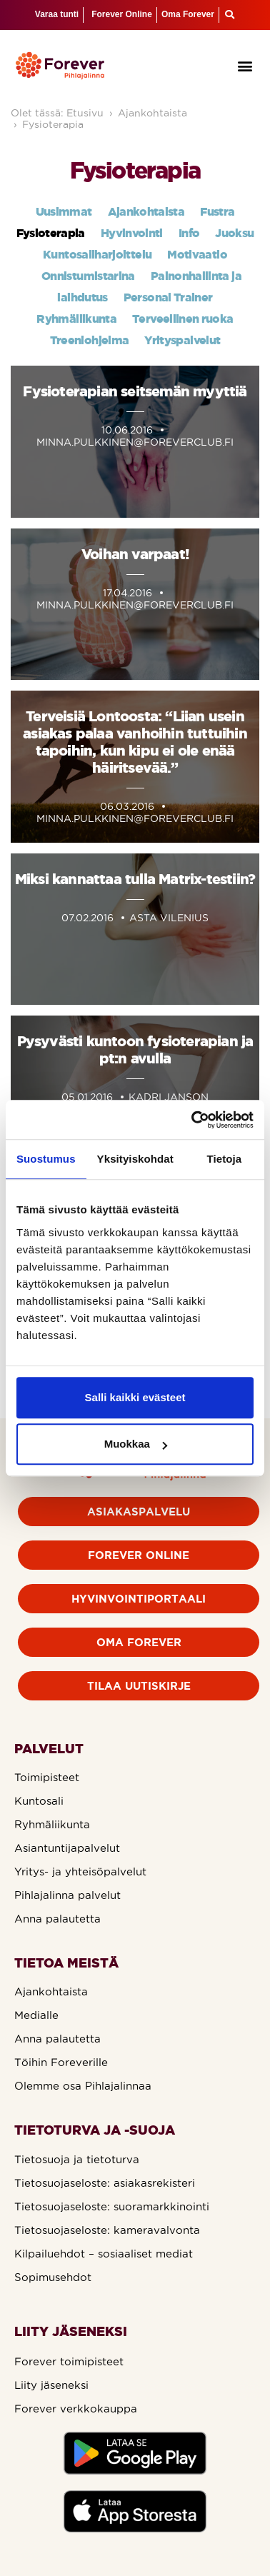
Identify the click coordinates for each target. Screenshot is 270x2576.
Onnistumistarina (88, 275)
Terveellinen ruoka (182, 318)
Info (189, 232)
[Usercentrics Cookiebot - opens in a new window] (193, 1120)
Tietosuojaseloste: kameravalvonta (107, 2230)
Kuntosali (39, 1801)
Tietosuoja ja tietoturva (76, 2159)
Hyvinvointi (132, 232)
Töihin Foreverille (61, 2062)
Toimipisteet (46, 1777)
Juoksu (234, 232)
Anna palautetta (57, 1919)
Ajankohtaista (152, 113)
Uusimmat (64, 211)
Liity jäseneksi (51, 2385)
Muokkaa (135, 1444)
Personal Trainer (168, 297)
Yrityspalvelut (182, 340)
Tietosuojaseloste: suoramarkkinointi (111, 2206)
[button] (244, 65)
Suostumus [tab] (46, 1159)
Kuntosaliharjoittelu (97, 254)
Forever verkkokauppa (75, 2408)
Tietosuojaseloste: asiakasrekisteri (104, 2183)
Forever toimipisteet (69, 2361)
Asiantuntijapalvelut (67, 1848)
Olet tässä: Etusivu (57, 113)
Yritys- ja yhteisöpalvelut (80, 1871)
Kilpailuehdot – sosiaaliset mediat (103, 2253)
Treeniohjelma (89, 340)
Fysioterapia (53, 124)
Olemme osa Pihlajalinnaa (82, 2086)
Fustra (217, 211)
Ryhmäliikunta (76, 318)
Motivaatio (197, 254)
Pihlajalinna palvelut (67, 1895)
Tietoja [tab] (224, 1159)
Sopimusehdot (52, 2277)
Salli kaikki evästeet (135, 1397)
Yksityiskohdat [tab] (135, 1159)
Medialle (36, 2015)
